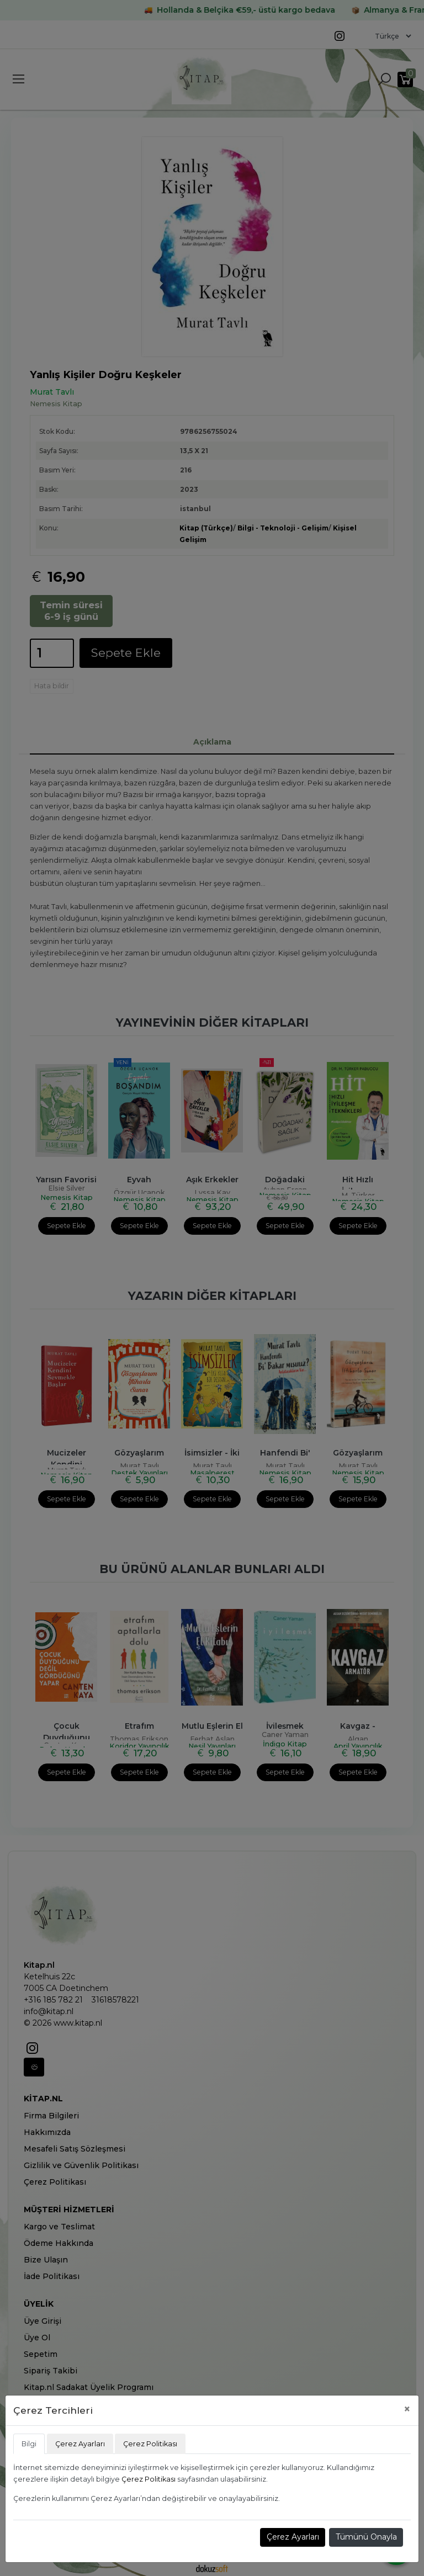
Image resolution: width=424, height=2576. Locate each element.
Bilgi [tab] (29, 2444)
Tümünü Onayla (366, 2537)
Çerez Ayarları (293, 2537)
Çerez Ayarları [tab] (80, 2444)
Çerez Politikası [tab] (150, 2444)
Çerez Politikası (148, 2479)
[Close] (407, 2409)
